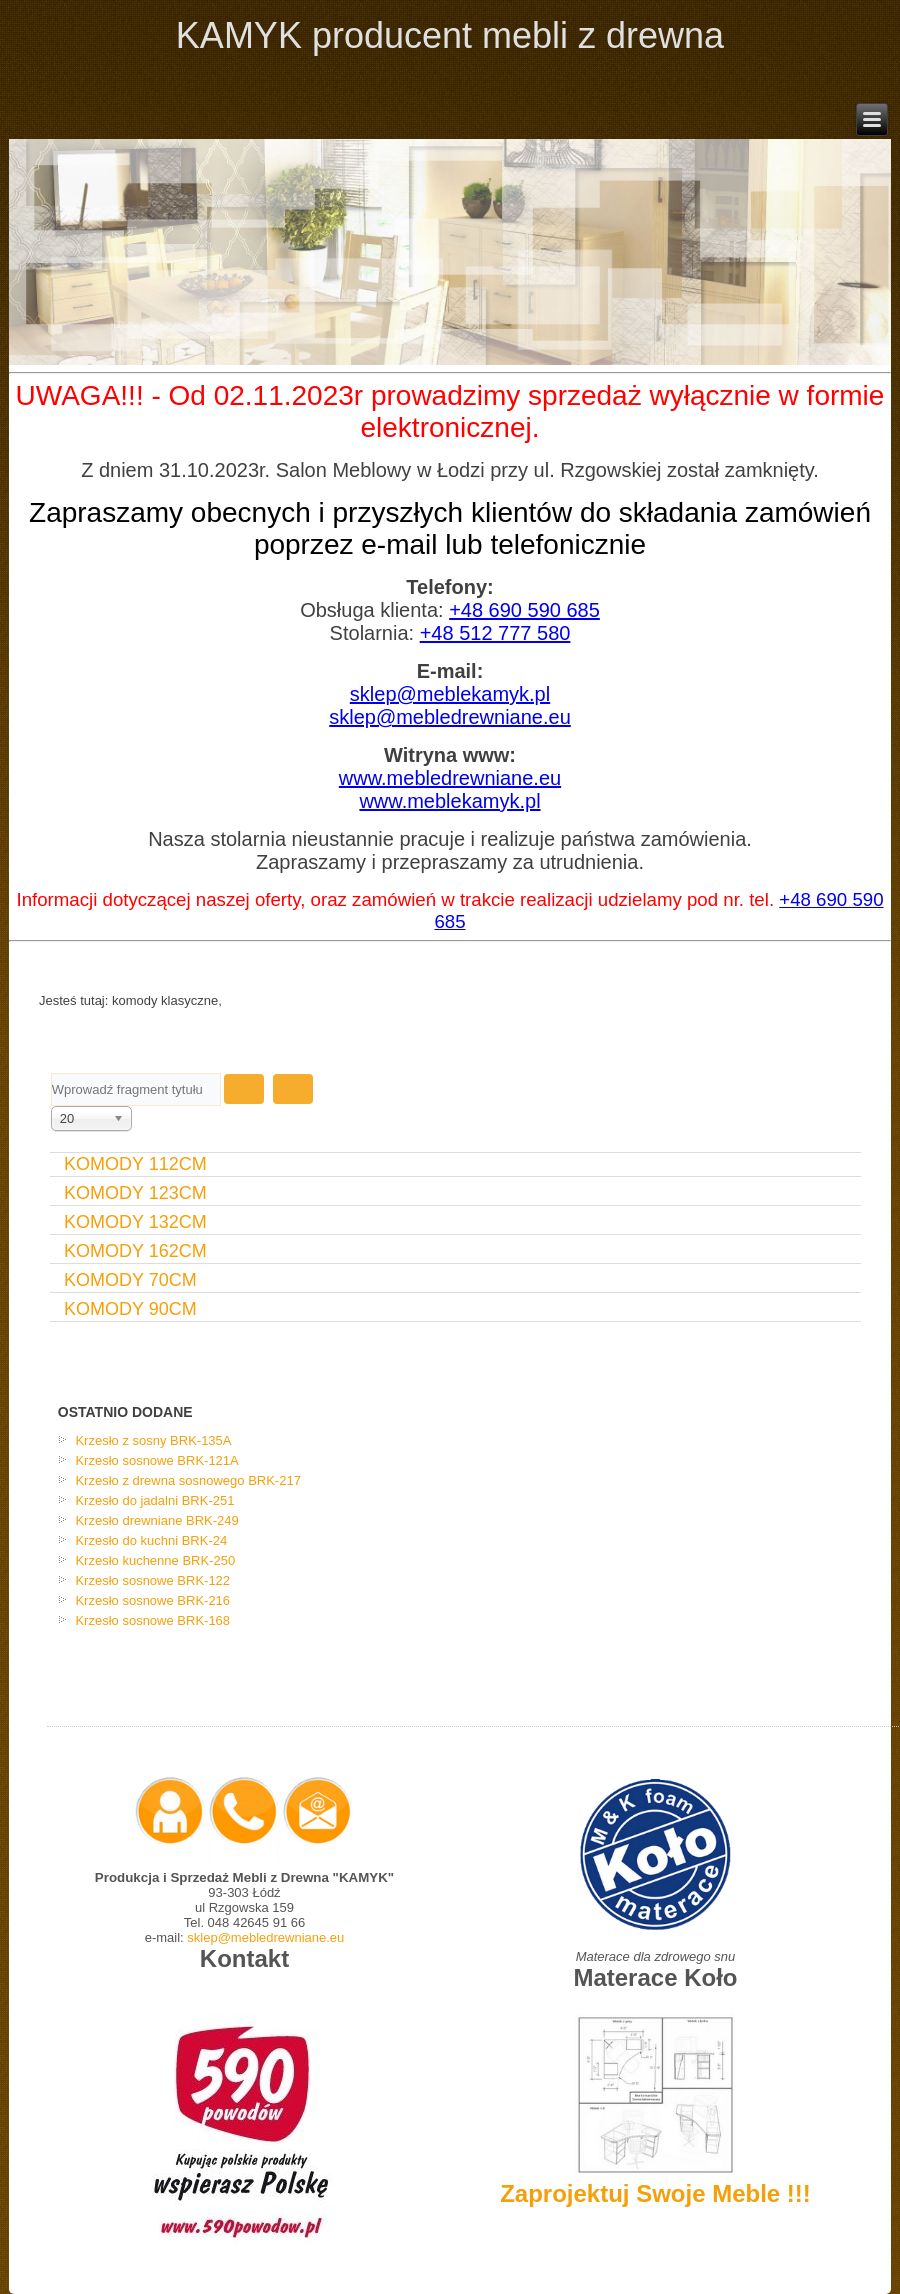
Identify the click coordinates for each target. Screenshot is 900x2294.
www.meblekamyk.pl (449, 801)
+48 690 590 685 (524, 610)
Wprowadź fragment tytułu (51, 1073)
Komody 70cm (130, 1280)
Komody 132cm (135, 1222)
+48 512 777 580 (495, 633)
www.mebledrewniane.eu (450, 778)
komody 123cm (135, 1193)
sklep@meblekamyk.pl (450, 694)
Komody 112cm (135, 1164)
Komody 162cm (135, 1251)
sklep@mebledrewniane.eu (450, 717)
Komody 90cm (130, 1309)
